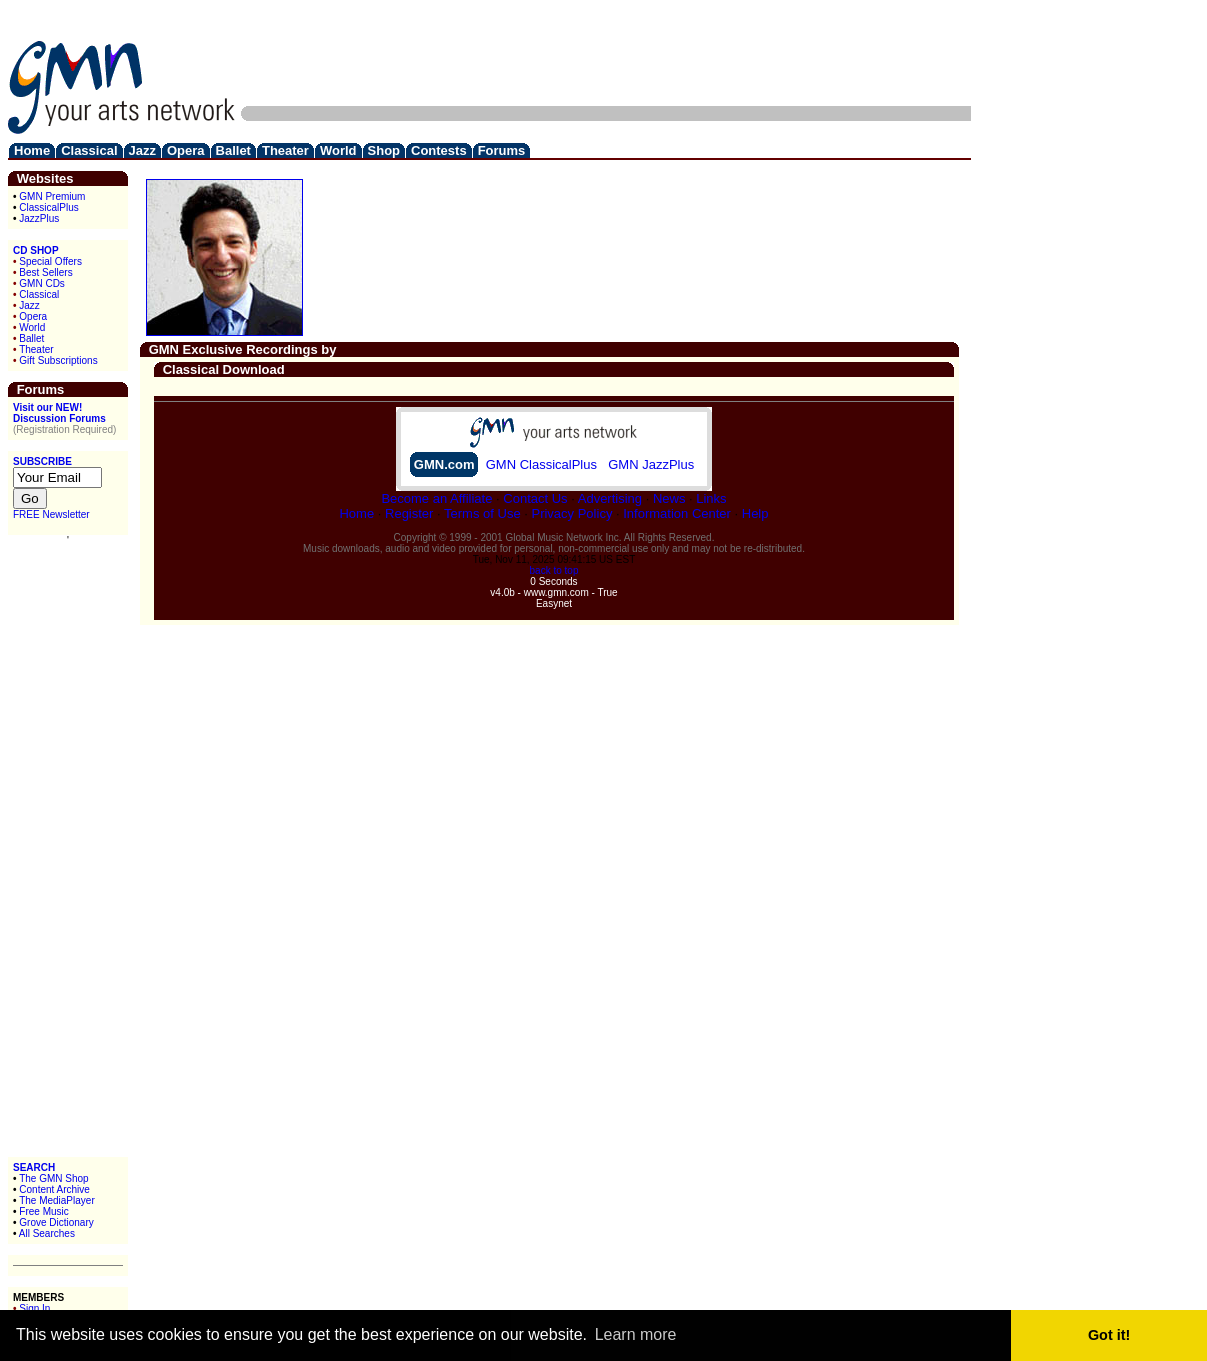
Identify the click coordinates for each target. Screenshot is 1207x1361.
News (669, 498)
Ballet (31, 338)
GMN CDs (42, 283)
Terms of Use (482, 513)
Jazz (29, 305)
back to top (554, 570)
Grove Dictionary (56, 1222)
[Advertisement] (607, 53)
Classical (39, 294)
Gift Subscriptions (58, 360)
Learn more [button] (636, 1334)
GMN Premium (52, 196)
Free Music (43, 1211)
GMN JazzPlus (651, 464)
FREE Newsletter (51, 514)
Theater (36, 349)
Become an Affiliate (436, 498)
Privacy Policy (571, 513)
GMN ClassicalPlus (541, 464)
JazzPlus (39, 218)
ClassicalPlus (48, 207)
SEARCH (34, 1167)
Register (409, 513)
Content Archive (54, 1189)
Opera (33, 316)
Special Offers (50, 261)
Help (755, 513)
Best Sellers (45, 272)
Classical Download (224, 369)
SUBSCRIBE (42, 461)
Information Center (677, 513)
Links (711, 498)
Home (356, 513)
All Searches (47, 1233)
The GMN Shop (53, 1178)
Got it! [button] (1109, 1335)
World (32, 327)
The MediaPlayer (57, 1200)
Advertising (610, 498)
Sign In (34, 1308)
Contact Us (535, 498)
